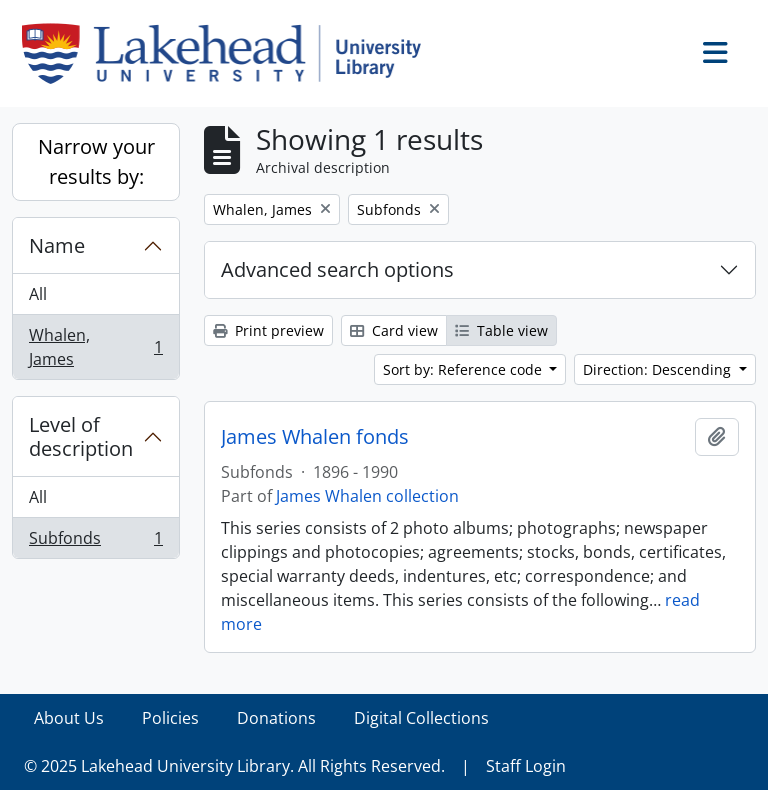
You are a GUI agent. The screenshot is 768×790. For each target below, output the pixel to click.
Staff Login (526, 766)
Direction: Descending (659, 369)
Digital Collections (421, 718)
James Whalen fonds (315, 437)
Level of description (81, 436)
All (38, 294)
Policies (170, 718)
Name (57, 245)
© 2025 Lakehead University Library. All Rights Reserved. (234, 766)
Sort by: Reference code (464, 369)
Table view (501, 330)
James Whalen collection (367, 496)
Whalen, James (95, 347)
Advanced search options (337, 269)
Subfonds (95, 542)
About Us (69, 718)
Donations (276, 718)
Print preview (268, 330)
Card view (394, 330)
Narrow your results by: (96, 161)
